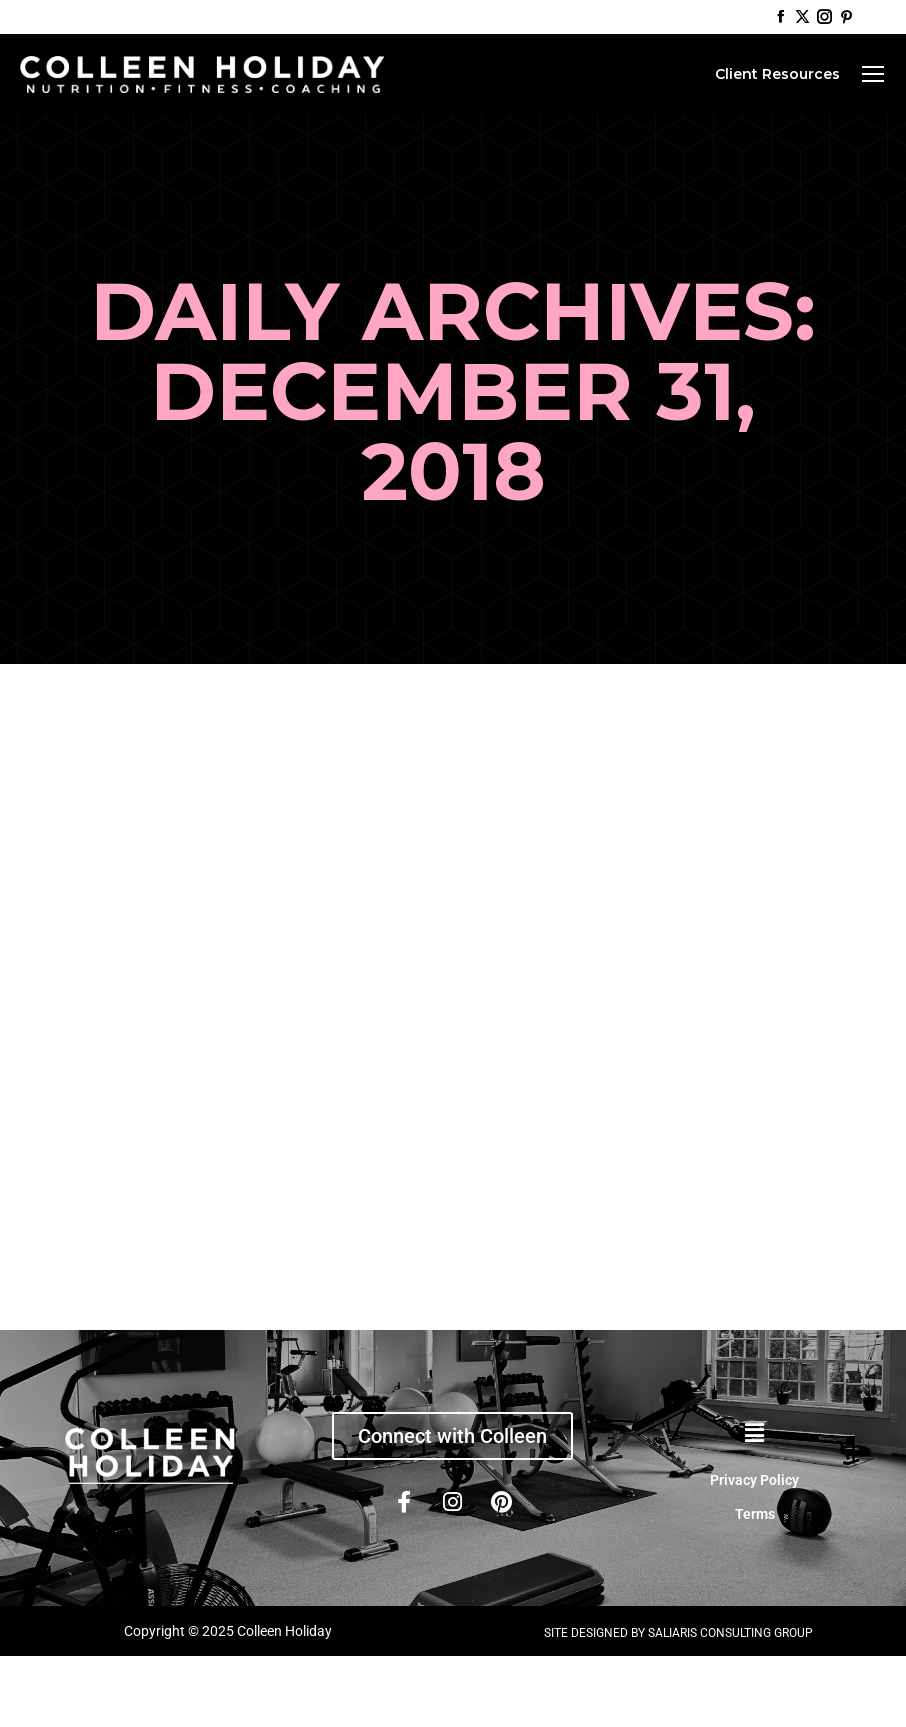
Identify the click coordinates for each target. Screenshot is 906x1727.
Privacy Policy (754, 1480)
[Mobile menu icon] (873, 74)
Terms (755, 1514)
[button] (755, 1434)
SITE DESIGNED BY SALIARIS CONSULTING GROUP (678, 1633)
